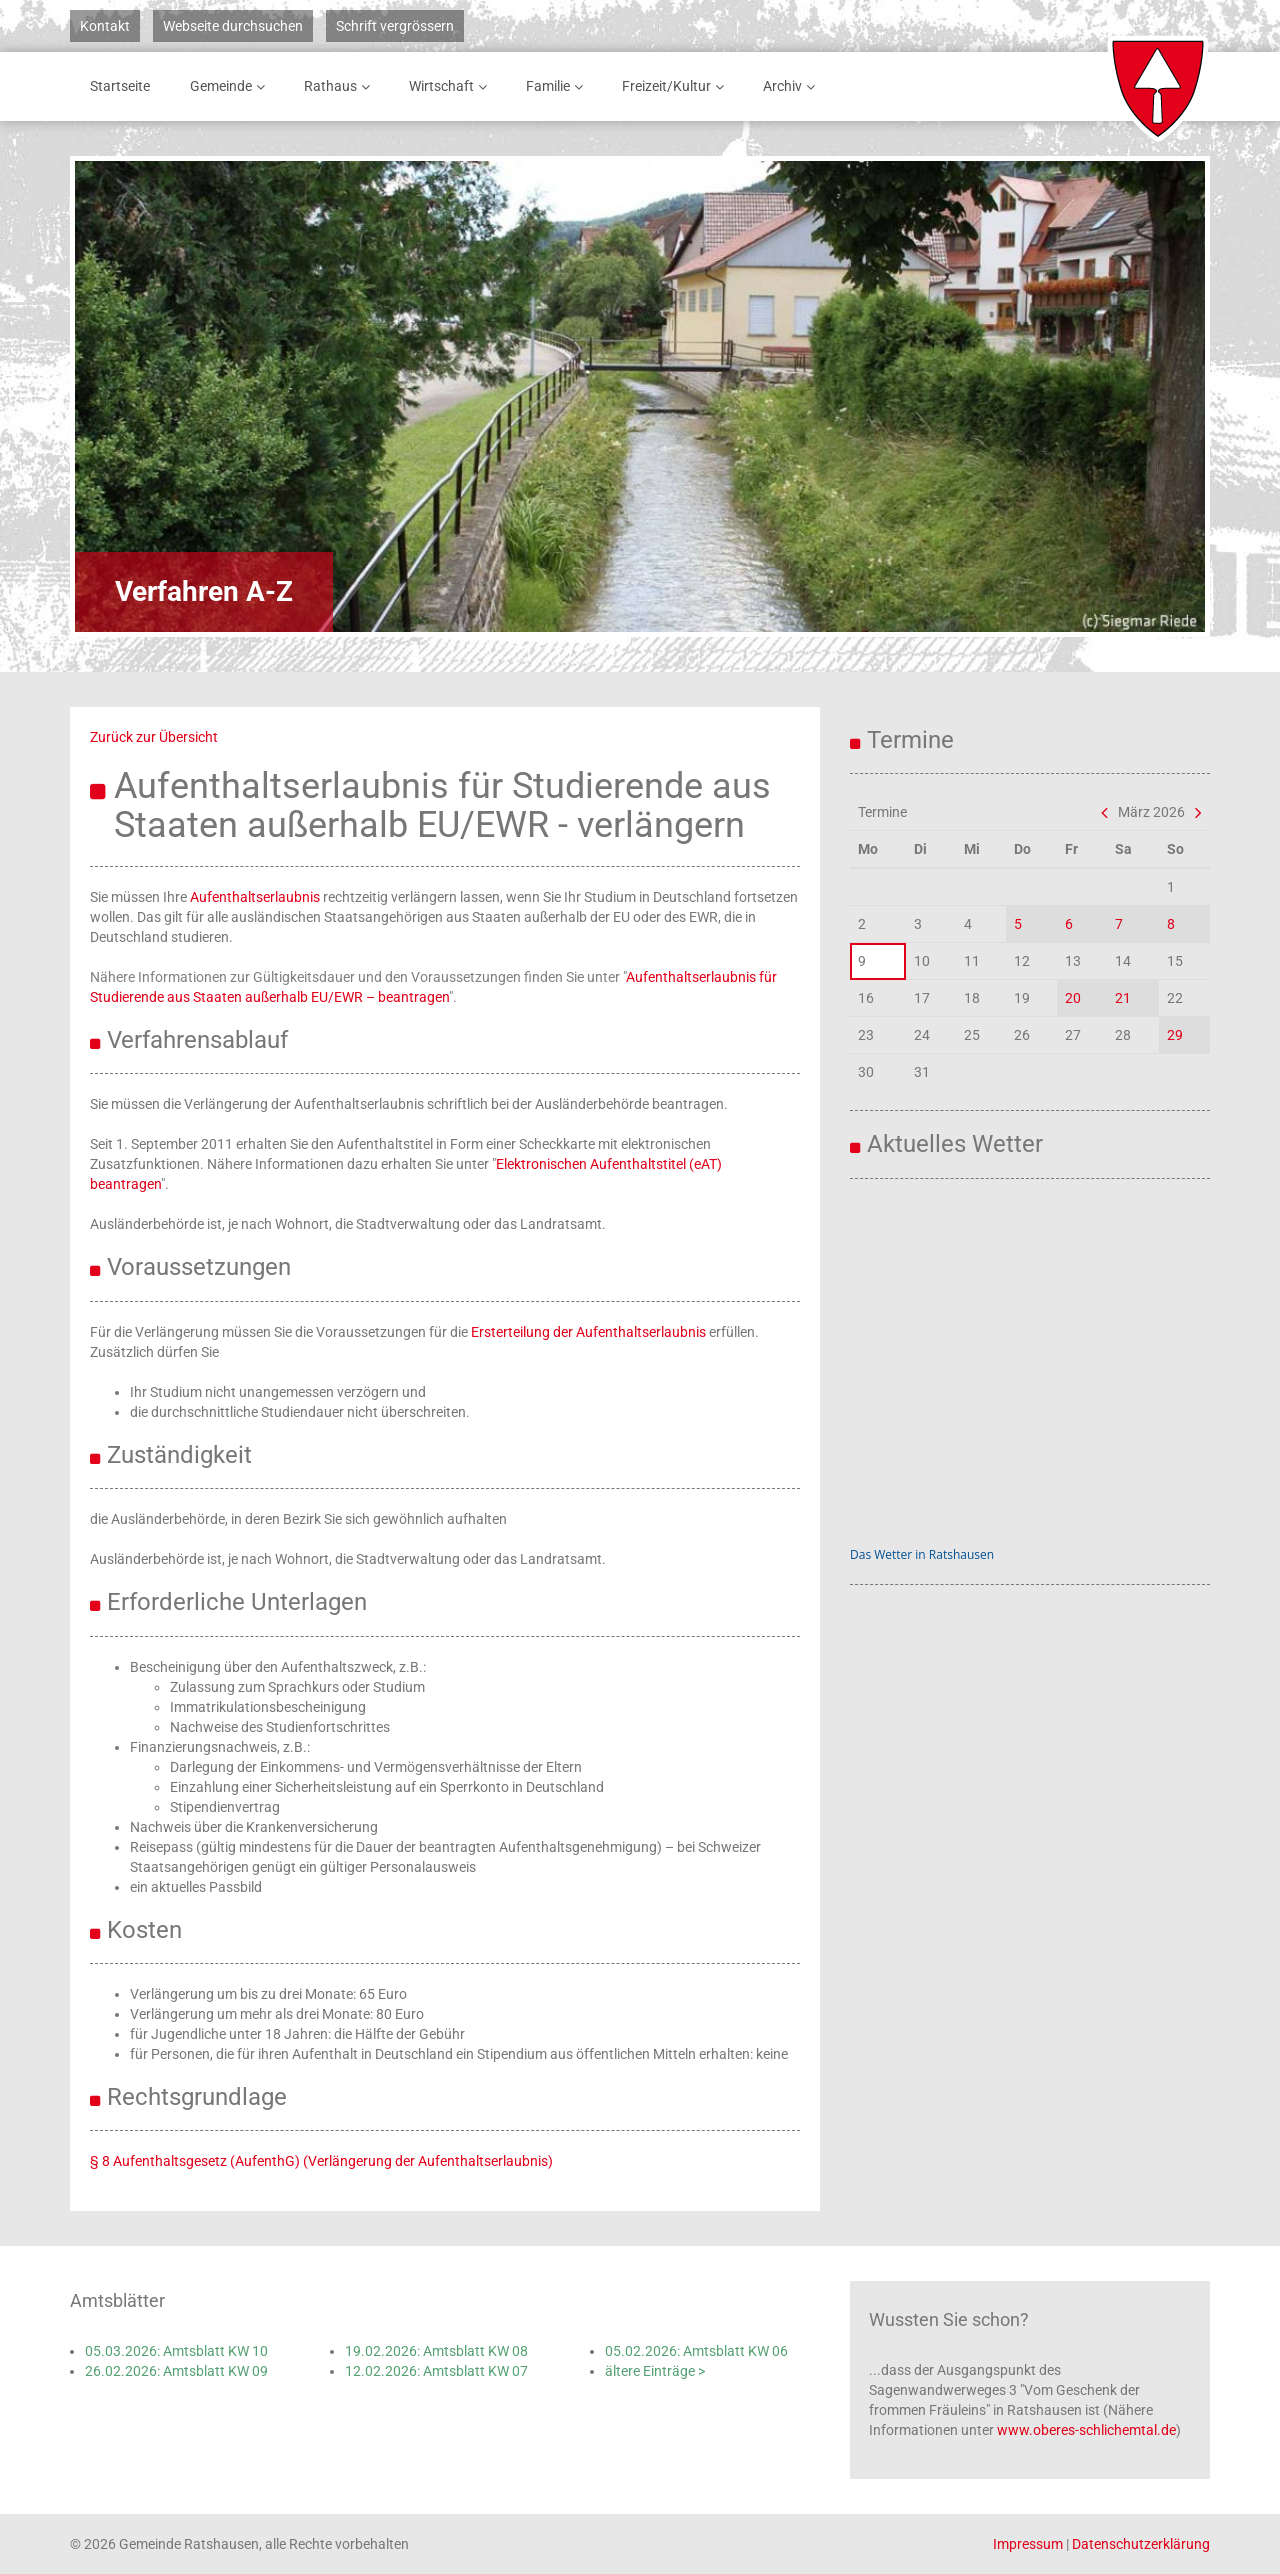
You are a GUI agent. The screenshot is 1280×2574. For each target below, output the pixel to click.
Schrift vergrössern (395, 26)
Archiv (792, 86)
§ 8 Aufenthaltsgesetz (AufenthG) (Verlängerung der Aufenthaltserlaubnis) (321, 2161)
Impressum (1028, 2544)
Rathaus (340, 86)
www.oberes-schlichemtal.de (1086, 2430)
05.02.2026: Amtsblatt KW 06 (696, 2351)
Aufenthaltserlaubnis (255, 897)
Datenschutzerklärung (1141, 2544)
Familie (558, 86)
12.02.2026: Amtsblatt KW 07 (436, 2371)
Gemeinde (231, 86)
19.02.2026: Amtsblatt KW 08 (436, 2351)
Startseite (120, 86)
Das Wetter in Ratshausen (922, 1554)
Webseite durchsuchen (233, 26)
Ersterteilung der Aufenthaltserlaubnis (588, 1332)
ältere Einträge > (655, 2371)
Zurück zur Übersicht (154, 737)
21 (1123, 998)
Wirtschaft (451, 86)
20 (1073, 998)
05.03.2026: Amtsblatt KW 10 (176, 2351)
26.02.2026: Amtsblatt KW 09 (176, 2371)
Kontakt (105, 26)
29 (1175, 1035)
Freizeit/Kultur (676, 86)
